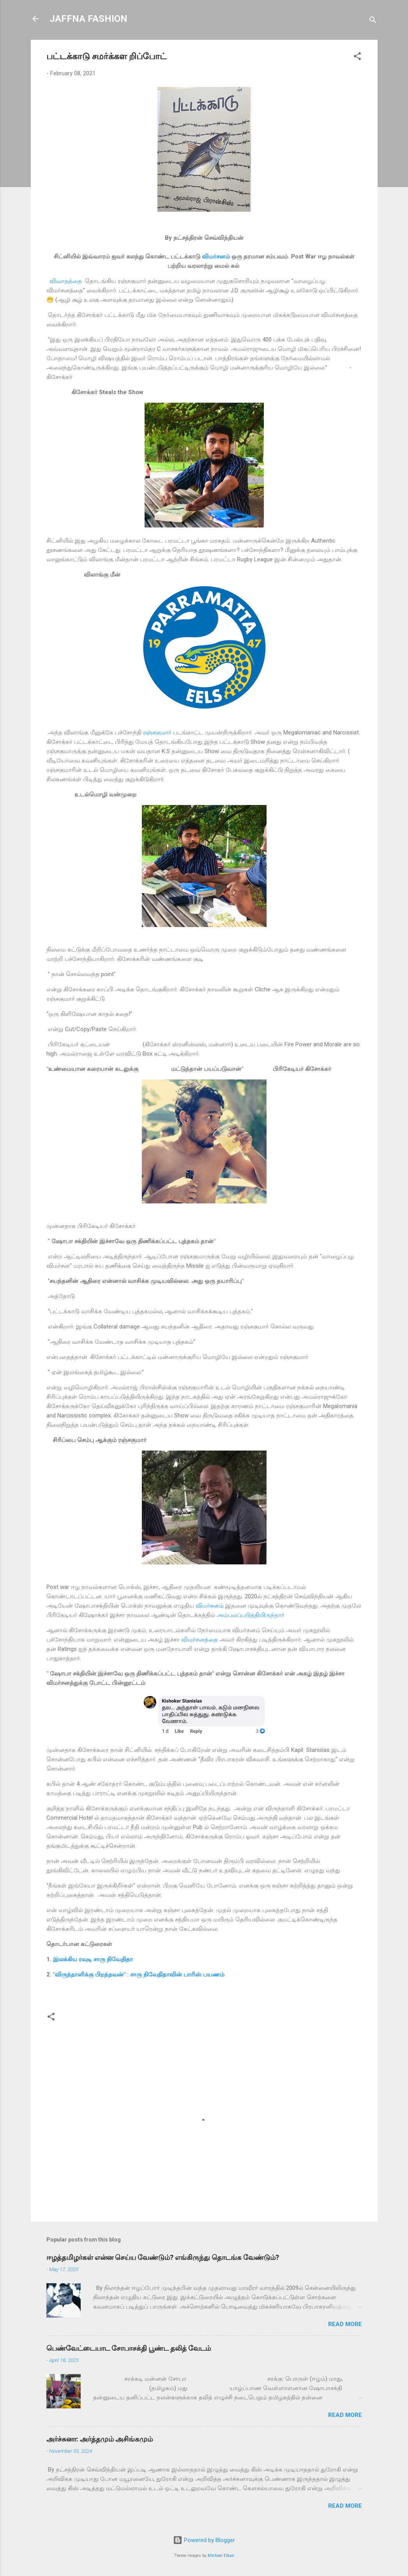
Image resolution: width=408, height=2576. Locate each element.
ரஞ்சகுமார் (157, 732)
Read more (345, 2324)
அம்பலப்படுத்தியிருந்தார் (250, 1615)
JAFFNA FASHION (88, 18)
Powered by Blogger (204, 2540)
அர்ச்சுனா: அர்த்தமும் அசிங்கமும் (99, 2439)
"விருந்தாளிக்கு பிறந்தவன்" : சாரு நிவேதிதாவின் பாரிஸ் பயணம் (138, 1974)
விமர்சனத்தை (199, 1639)
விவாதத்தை (66, 281)
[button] (357, 57)
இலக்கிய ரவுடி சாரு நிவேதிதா (93, 1959)
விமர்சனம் (216, 256)
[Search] (373, 21)
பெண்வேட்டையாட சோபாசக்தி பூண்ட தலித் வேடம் (128, 2348)
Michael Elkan (221, 2555)
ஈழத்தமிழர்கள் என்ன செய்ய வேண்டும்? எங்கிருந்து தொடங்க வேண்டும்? (162, 2257)
